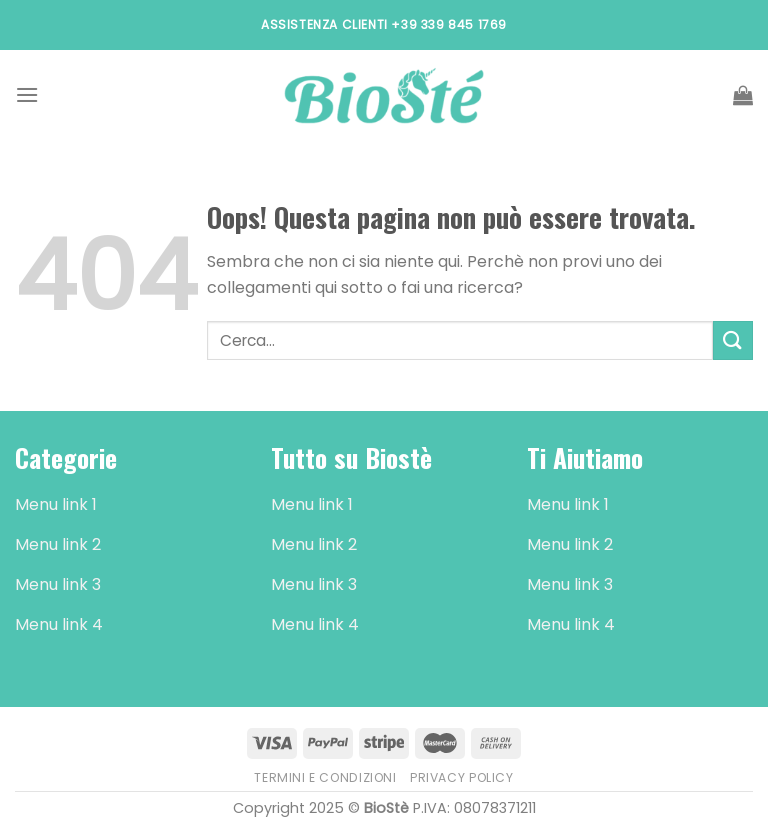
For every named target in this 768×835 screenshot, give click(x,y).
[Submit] (733, 340)
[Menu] (27, 94)
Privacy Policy (462, 777)
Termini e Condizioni (325, 777)
